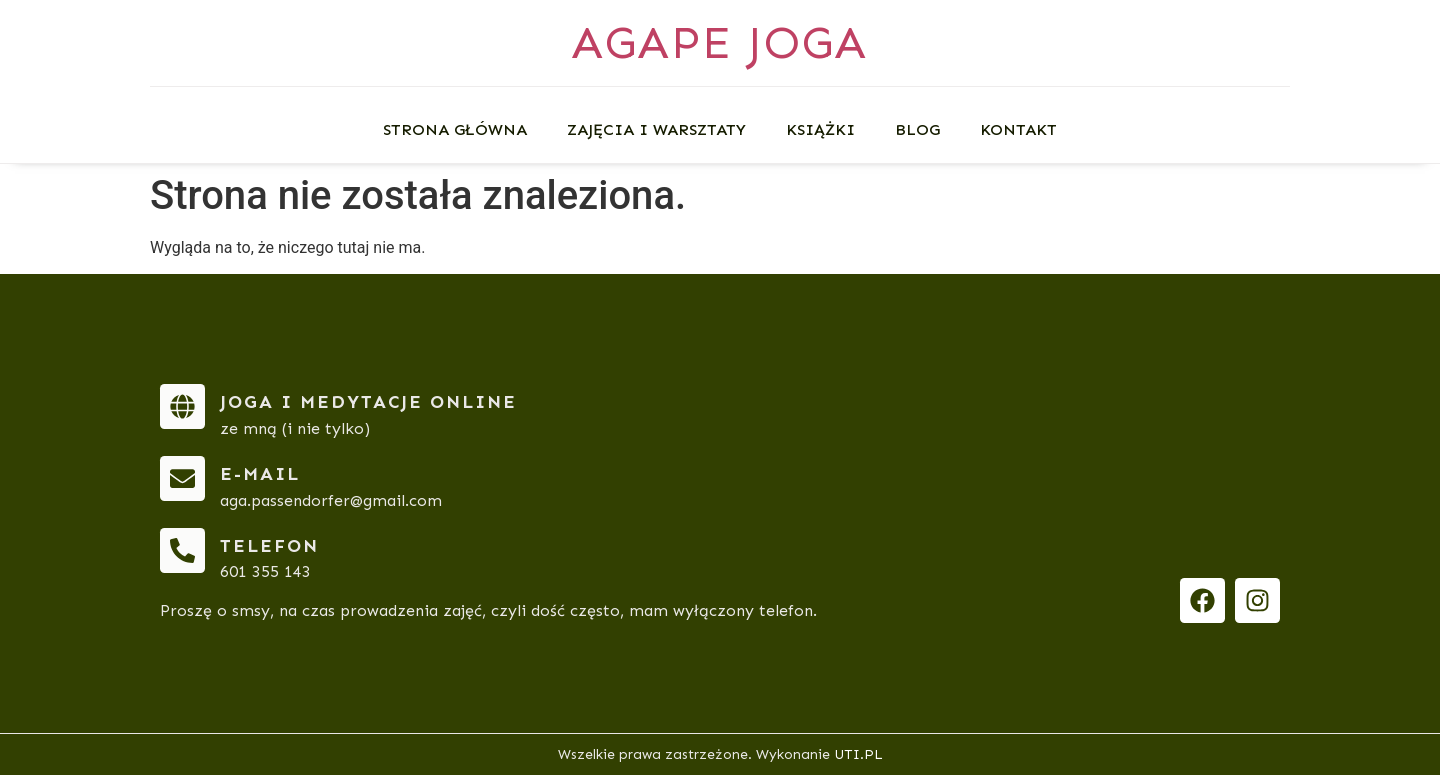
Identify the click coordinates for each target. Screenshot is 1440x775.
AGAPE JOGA (720, 42)
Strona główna (455, 129)
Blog (917, 129)
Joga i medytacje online (368, 402)
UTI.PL (858, 754)
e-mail (260, 474)
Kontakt (1018, 129)
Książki (820, 129)
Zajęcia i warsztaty (656, 129)
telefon (269, 546)
